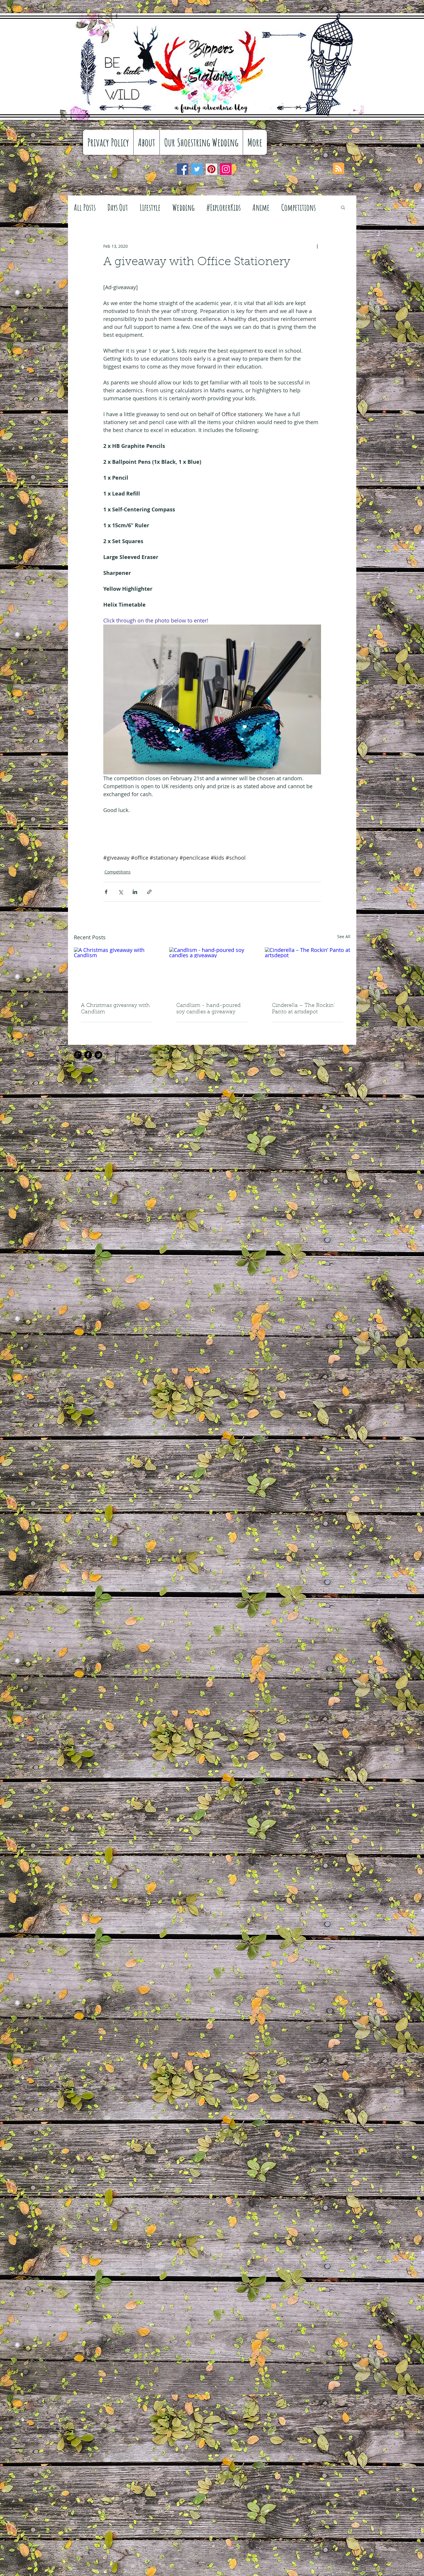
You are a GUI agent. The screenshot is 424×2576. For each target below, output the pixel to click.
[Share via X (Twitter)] (120, 892)
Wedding (183, 207)
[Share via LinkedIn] (135, 892)
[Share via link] (149, 892)
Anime (261, 207)
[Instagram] (226, 169)
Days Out (117, 207)
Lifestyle (150, 207)
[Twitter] (197, 169)
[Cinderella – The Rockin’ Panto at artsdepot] (307, 971)
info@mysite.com (221, 1057)
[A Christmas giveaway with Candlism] (116, 971)
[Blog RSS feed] (338, 169)
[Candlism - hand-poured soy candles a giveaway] (212, 971)
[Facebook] (182, 169)
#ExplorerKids (223, 207)
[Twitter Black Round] (98, 1055)
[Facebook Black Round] (88, 1055)
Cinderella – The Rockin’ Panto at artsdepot (303, 1009)
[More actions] (317, 246)
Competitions (298, 207)
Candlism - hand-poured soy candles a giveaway (208, 1009)
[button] (343, 207)
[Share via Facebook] (106, 892)
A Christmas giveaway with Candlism (115, 1009)
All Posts (85, 207)
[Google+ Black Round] (78, 1055)
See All (343, 936)
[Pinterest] (211, 169)
